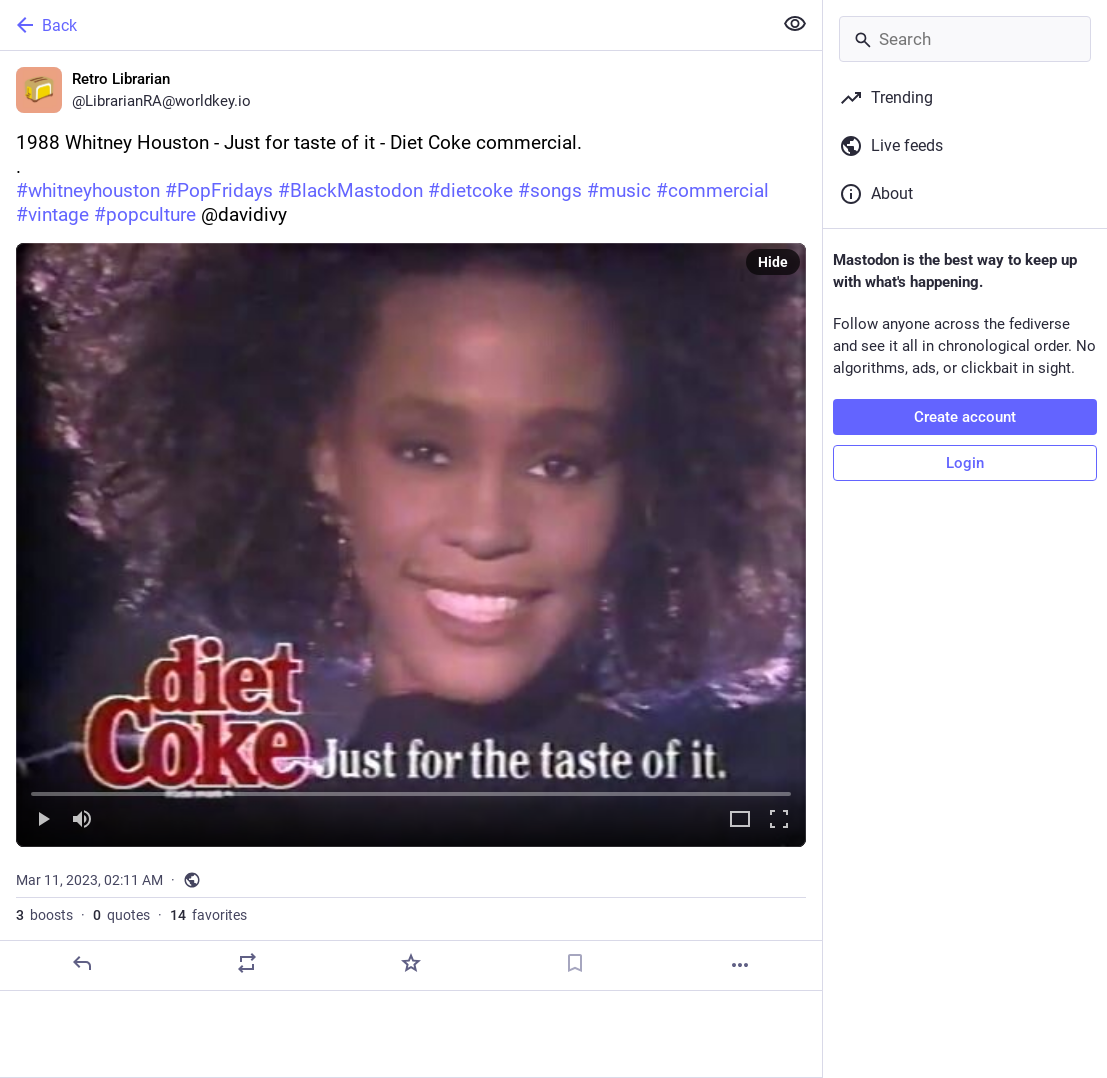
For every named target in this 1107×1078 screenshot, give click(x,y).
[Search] (965, 39)
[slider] (411, 790)
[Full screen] (779, 820)
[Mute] (82, 820)
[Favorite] (411, 963)
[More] (740, 965)
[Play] (43, 820)
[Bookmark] (575, 963)
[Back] (384, 25)
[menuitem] (411, 545)
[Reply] (82, 963)
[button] (411, 545)
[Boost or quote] (247, 963)
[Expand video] (740, 820)
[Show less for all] (795, 24)
